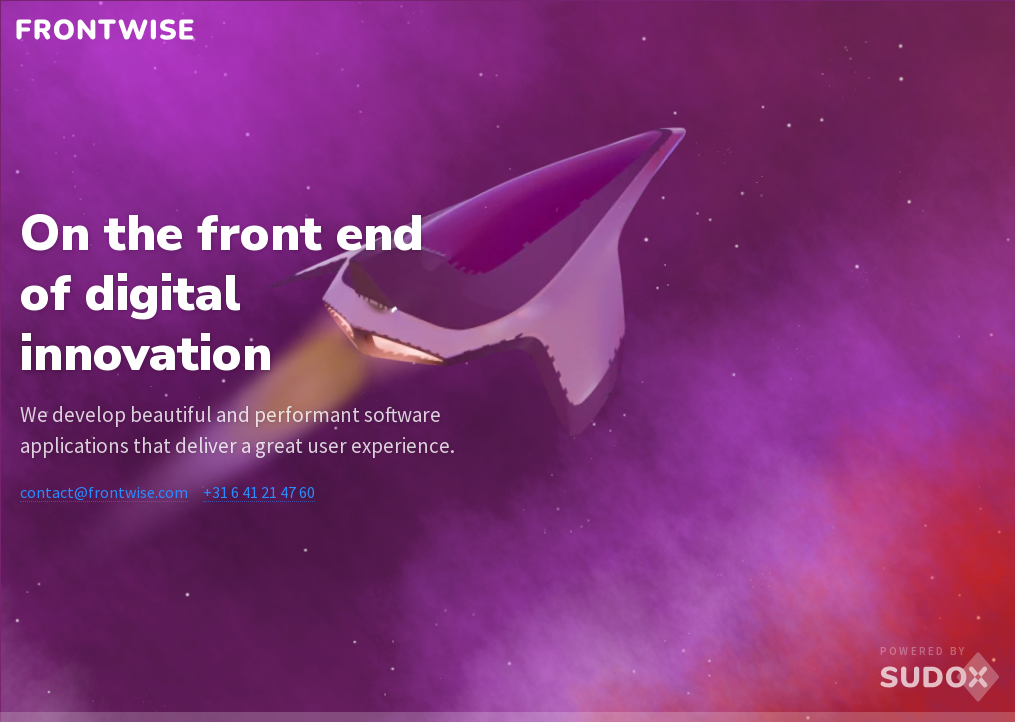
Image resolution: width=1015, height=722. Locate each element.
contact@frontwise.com (104, 492)
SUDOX (940, 677)
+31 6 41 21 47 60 (259, 492)
